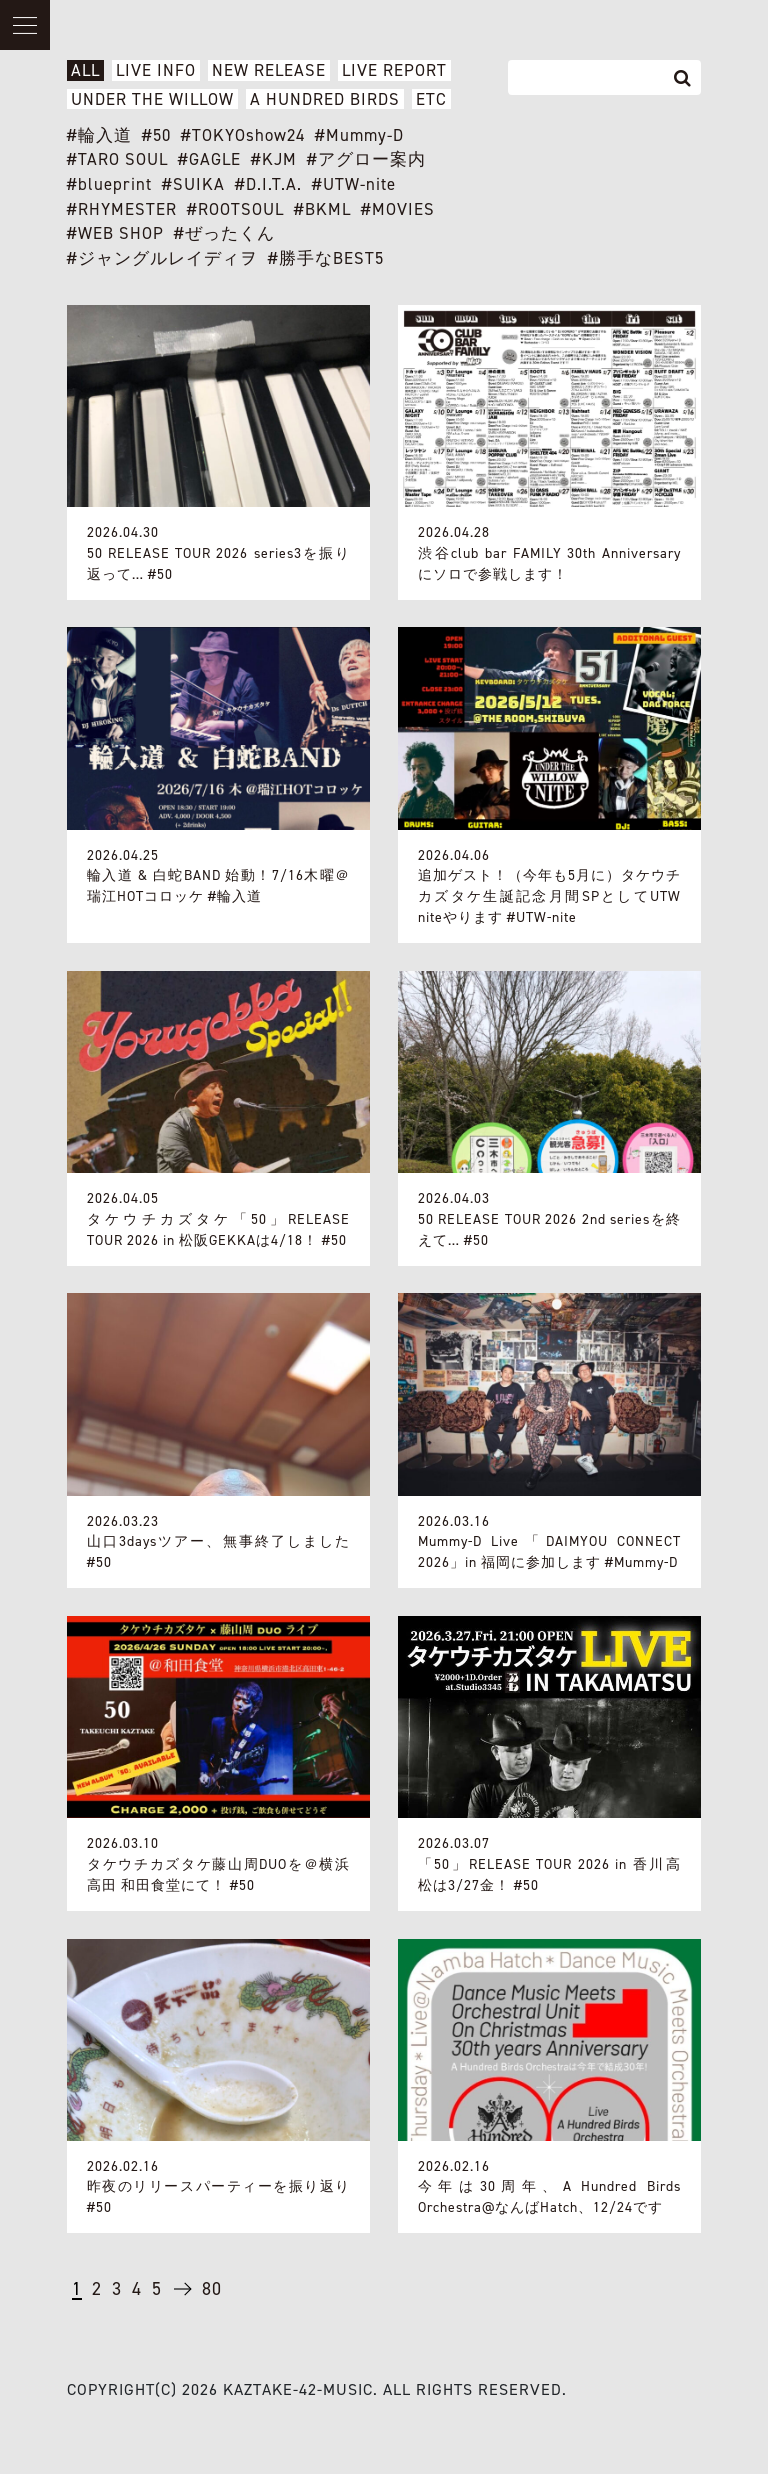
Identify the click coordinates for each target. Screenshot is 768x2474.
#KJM (274, 159)
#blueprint (109, 184)
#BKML (322, 209)
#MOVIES (398, 209)
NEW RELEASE (269, 70)
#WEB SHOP (115, 233)
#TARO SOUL (117, 159)
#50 (156, 135)
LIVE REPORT (394, 70)
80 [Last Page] (212, 2289)
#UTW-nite (354, 184)
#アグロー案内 (366, 159)
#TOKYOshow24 (243, 135)
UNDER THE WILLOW (152, 99)
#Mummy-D (359, 135)
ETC (431, 99)
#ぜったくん (224, 233)
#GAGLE (209, 159)
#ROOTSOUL (235, 209)
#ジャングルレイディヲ (162, 258)
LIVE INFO (156, 70)
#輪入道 (99, 135)
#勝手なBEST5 (326, 258)
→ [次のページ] (181, 2296)
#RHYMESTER (122, 209)
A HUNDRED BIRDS (325, 99)
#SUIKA (193, 184)
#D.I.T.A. (268, 184)
